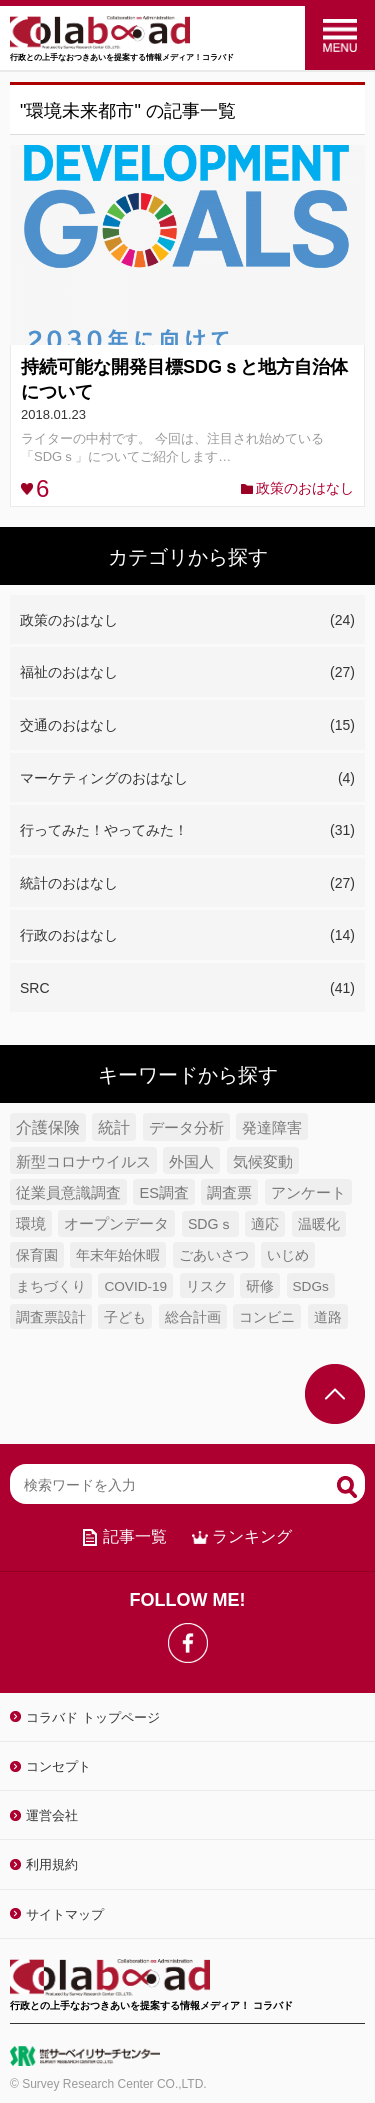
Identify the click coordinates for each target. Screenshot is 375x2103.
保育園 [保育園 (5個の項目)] (37, 1255)
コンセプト (58, 1766)
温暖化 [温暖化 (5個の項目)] (319, 1224)
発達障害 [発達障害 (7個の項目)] (272, 1127)
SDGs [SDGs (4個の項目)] (311, 1286)
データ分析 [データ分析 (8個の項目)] (186, 1127)
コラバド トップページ (93, 1717)
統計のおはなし (187, 884)
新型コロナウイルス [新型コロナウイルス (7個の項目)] (83, 1161)
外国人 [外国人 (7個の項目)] (191, 1161)
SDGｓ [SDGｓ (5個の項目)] (210, 1224)
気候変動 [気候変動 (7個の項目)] (263, 1161)
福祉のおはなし (187, 673)
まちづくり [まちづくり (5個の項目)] (51, 1286)
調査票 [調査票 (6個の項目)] (229, 1193)
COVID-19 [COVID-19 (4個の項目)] (135, 1286)
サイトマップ (65, 1914)
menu (340, 35)
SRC (187, 989)
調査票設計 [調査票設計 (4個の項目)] (51, 1317)
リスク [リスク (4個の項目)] (207, 1286)
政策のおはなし (305, 488)
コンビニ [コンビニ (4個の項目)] (267, 1317)
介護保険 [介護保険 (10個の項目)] (48, 1127)
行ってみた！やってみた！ (187, 831)
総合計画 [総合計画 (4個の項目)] (193, 1317)
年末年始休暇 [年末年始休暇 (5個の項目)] (118, 1255)
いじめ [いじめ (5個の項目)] (288, 1255)
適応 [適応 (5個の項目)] (265, 1224)
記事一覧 (135, 1536)
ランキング (252, 1536)
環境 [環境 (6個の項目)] (31, 1224)
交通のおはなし (187, 726)
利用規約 (52, 1864)
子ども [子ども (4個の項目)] (125, 1317)
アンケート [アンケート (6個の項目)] (308, 1193)
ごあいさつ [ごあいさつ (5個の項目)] (214, 1255)
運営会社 (52, 1815)
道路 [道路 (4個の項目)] (328, 1317)
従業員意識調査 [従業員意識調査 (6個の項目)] (68, 1193)
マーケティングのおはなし (187, 779)
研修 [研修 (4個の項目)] (260, 1286)
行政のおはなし (187, 936)
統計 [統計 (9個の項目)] (114, 1127)
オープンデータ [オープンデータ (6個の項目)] (116, 1224)
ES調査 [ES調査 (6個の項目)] (164, 1193)
